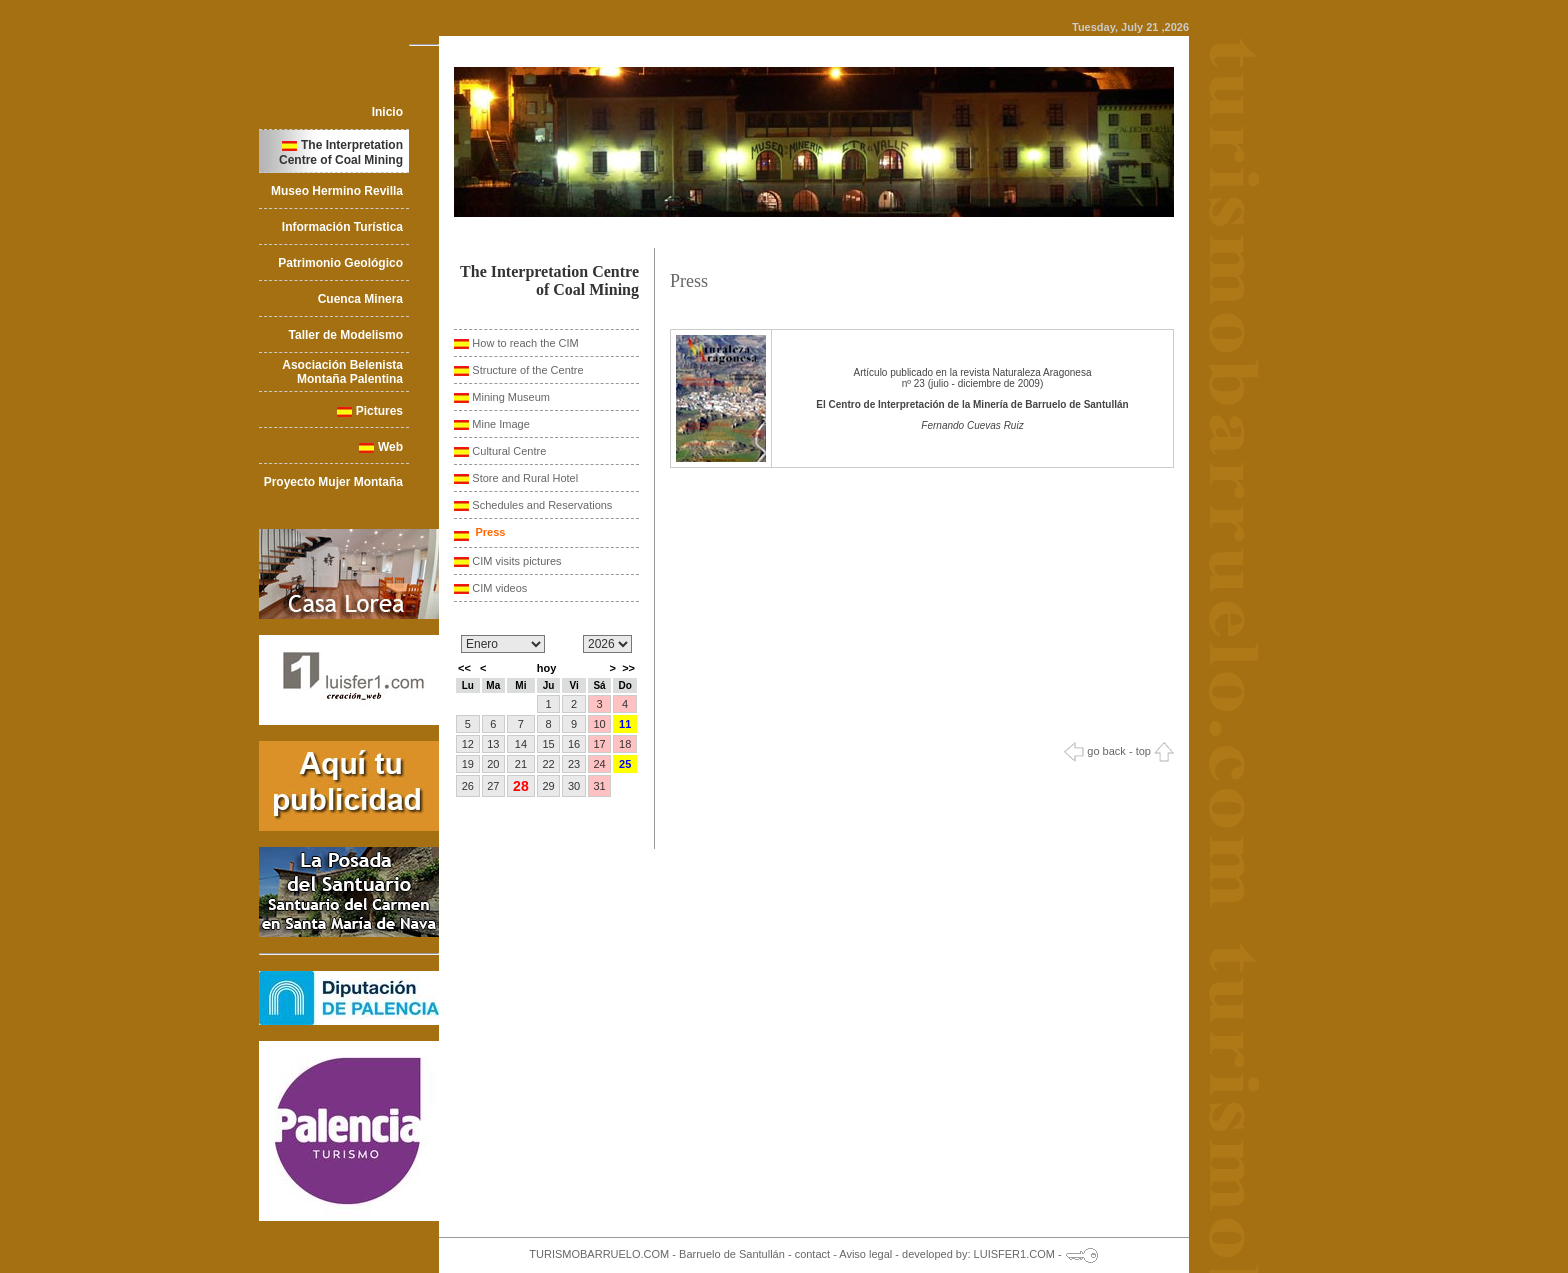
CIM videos (499, 588)
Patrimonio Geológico (340, 263)
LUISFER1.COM (1014, 1254)
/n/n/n (607, 644)
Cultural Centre (509, 451)
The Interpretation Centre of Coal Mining (341, 152)
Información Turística (342, 227)
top (1155, 751)
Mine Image (500, 424)
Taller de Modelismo (346, 335)
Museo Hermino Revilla (337, 191)
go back (1095, 751)
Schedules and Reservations (542, 505)
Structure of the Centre (527, 370)
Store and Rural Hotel (525, 478)
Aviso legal (865, 1254)
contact (812, 1254)
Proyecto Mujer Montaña (333, 482)
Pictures (379, 411)
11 (625, 724)
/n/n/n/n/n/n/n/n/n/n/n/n (503, 644)
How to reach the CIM (525, 343)
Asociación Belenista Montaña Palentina (342, 372)
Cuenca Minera (360, 299)
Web (390, 447)
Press (488, 532)
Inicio (387, 112)
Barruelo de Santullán (732, 1254)
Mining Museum (511, 397)
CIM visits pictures (516, 561)
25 (625, 764)
